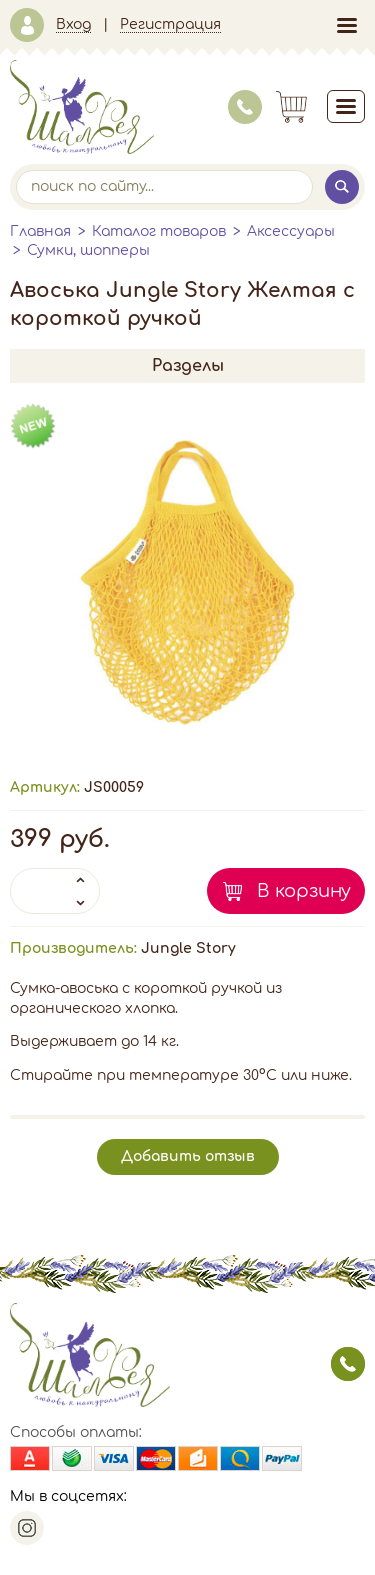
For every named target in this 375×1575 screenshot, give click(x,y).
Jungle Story (188, 948)
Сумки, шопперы (88, 250)
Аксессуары (291, 231)
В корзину (304, 891)
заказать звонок (348, 1364)
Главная (40, 231)
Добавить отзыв (188, 1156)
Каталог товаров (159, 231)
